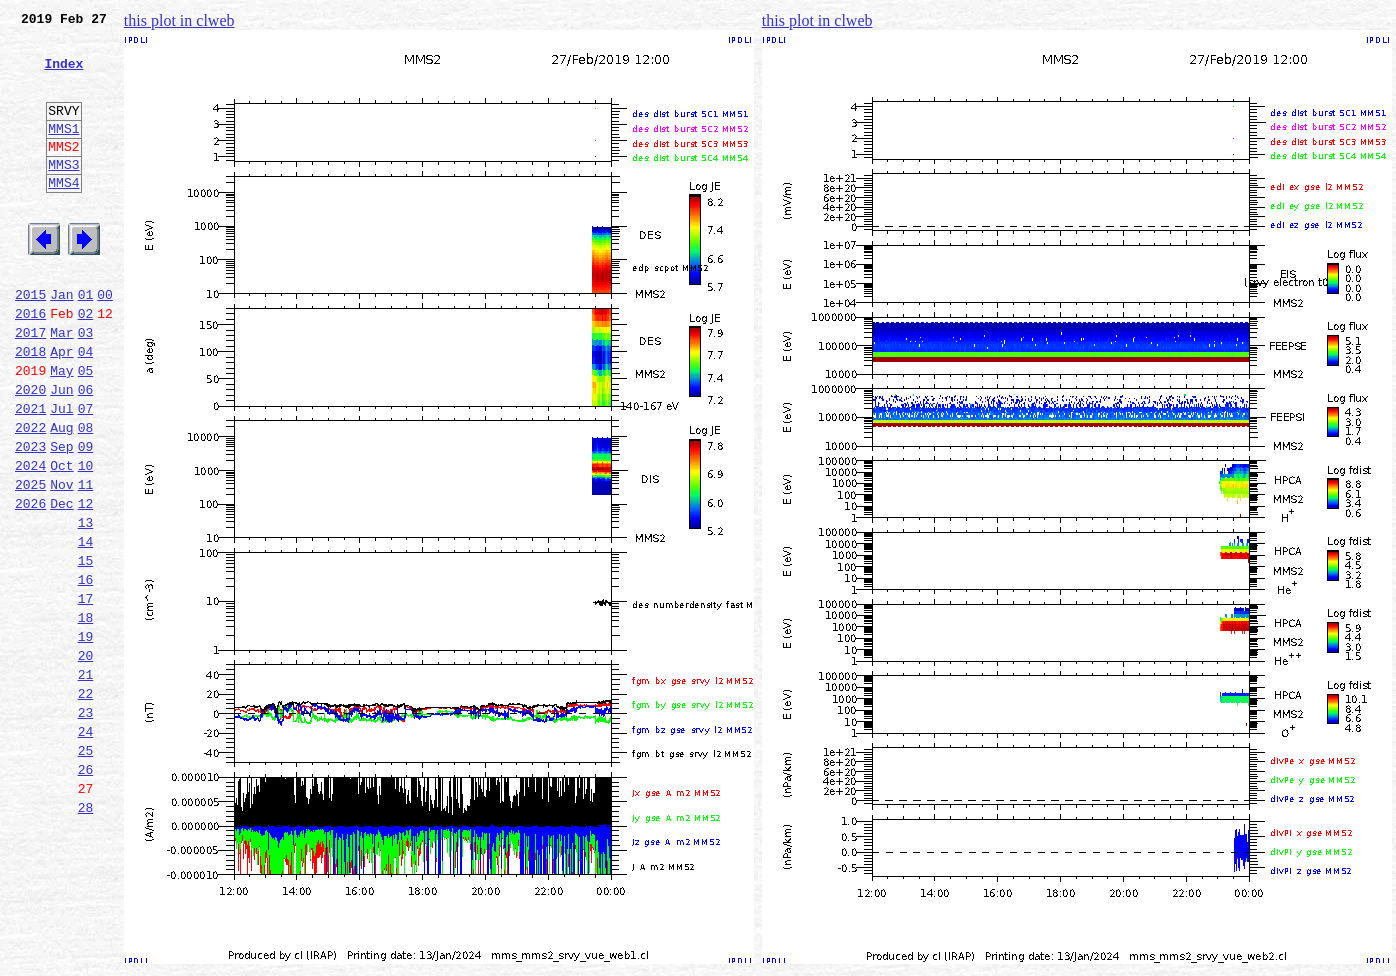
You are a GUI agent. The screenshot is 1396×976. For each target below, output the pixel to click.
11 (86, 562)
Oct (61, 540)
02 (86, 364)
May (61, 430)
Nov (61, 562)
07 (86, 474)
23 (86, 826)
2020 (30, 452)
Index (63, 75)
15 (86, 650)
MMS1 (63, 152)
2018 (30, 408)
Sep (61, 518)
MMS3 (63, 194)
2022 (30, 496)
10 (86, 540)
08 (86, 496)
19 (86, 738)
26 (86, 892)
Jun (61, 452)
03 (86, 386)
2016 (30, 364)
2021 (30, 474)
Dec (61, 584)
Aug (61, 496)
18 (86, 716)
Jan (61, 342)
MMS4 (63, 215)
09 (86, 518)
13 (86, 606)
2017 (30, 386)
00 (105, 342)
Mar (61, 386)
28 (86, 936)
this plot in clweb (179, 20)
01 (86, 342)
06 (86, 452)
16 (86, 672)
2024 (30, 540)
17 (86, 694)
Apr (61, 408)
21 (86, 782)
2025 (30, 562)
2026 (30, 584)
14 (86, 628)
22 (86, 804)
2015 (30, 342)
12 (86, 584)
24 (86, 848)
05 (86, 430)
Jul (61, 474)
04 (86, 408)
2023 (30, 518)
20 (86, 760)
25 (86, 870)
